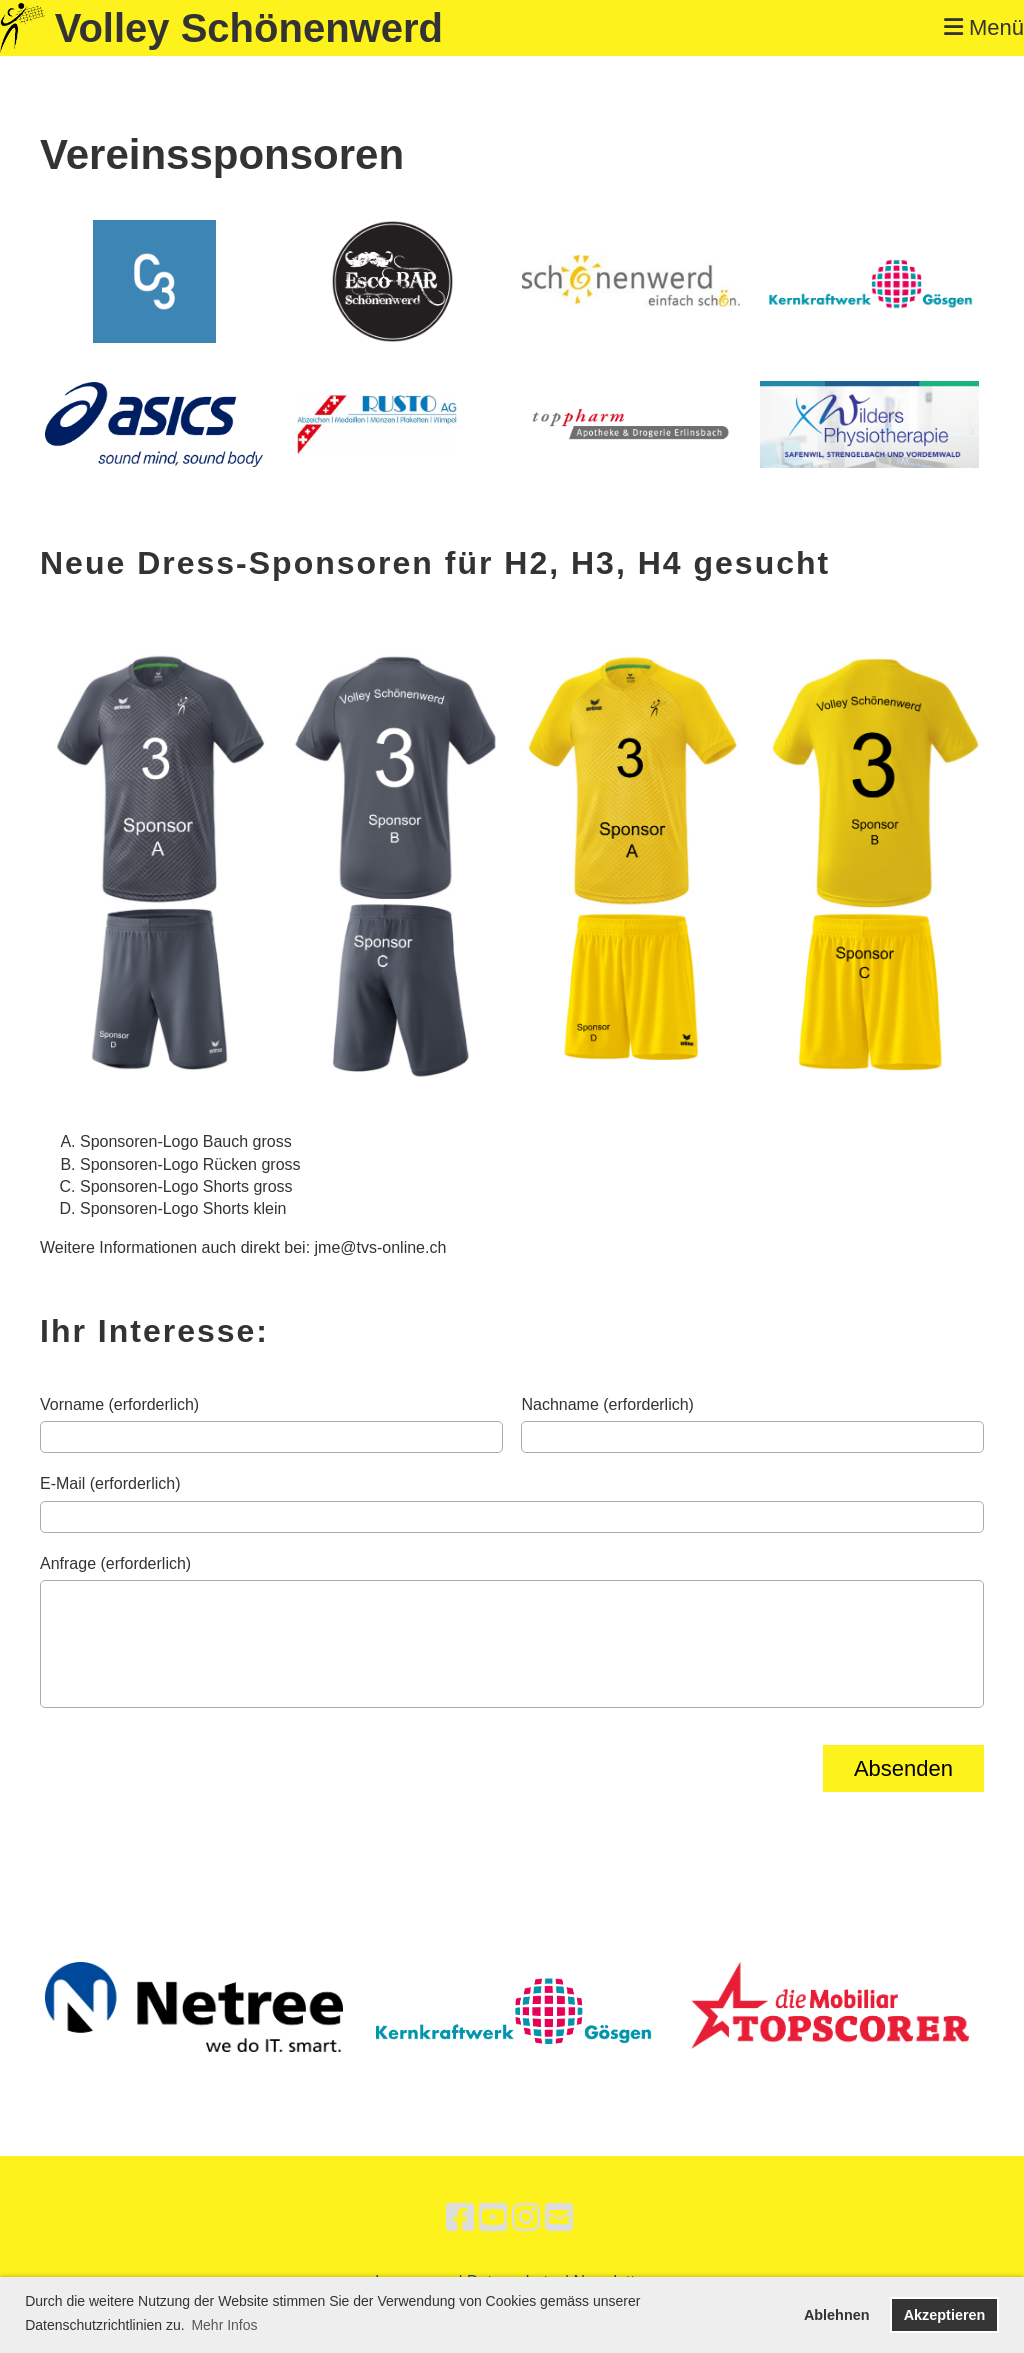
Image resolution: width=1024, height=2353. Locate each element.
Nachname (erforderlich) (607, 1404)
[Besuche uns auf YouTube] (493, 2218)
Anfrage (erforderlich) (115, 1563)
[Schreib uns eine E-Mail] (559, 2218)
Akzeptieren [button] (945, 2315)
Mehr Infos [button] (224, 2325)
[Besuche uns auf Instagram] (526, 2218)
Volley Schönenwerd (249, 28)
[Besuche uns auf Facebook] (460, 2218)
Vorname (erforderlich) (119, 1404)
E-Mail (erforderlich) (110, 1483)
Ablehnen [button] (837, 2315)
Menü (984, 27)
